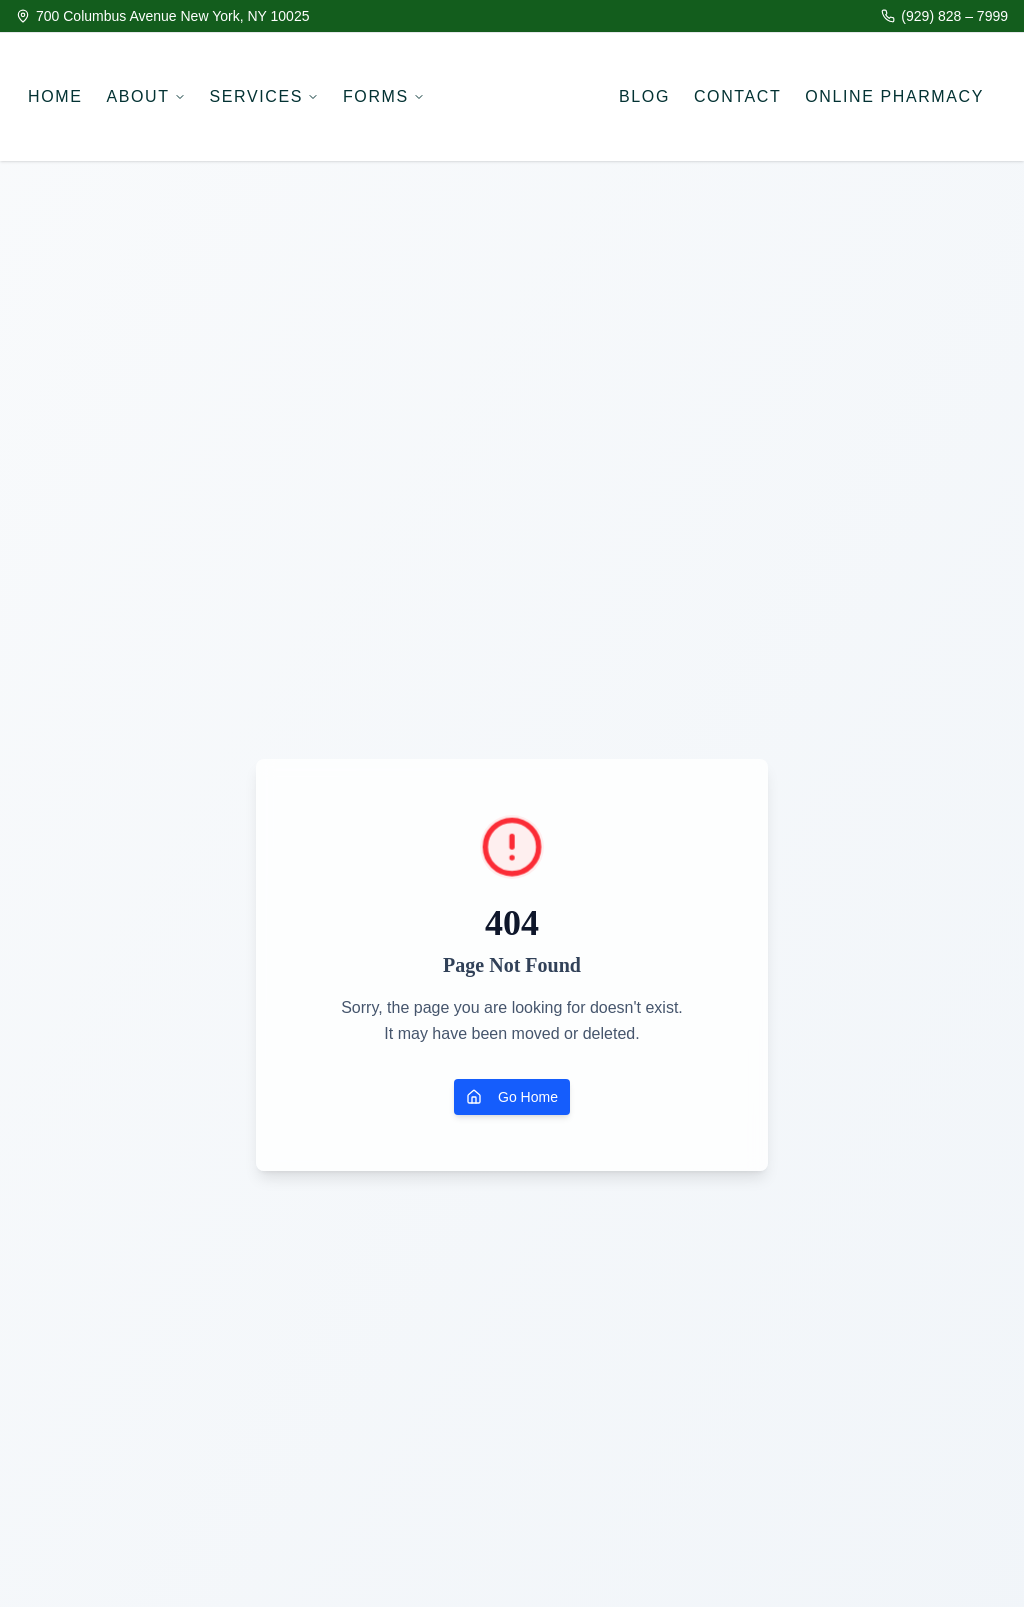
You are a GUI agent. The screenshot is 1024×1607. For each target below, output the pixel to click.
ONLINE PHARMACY (894, 96)
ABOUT (145, 96)
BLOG (644, 96)
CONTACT (737, 96)
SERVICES (264, 96)
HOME (55, 96)
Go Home (512, 1097)
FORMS (384, 96)
